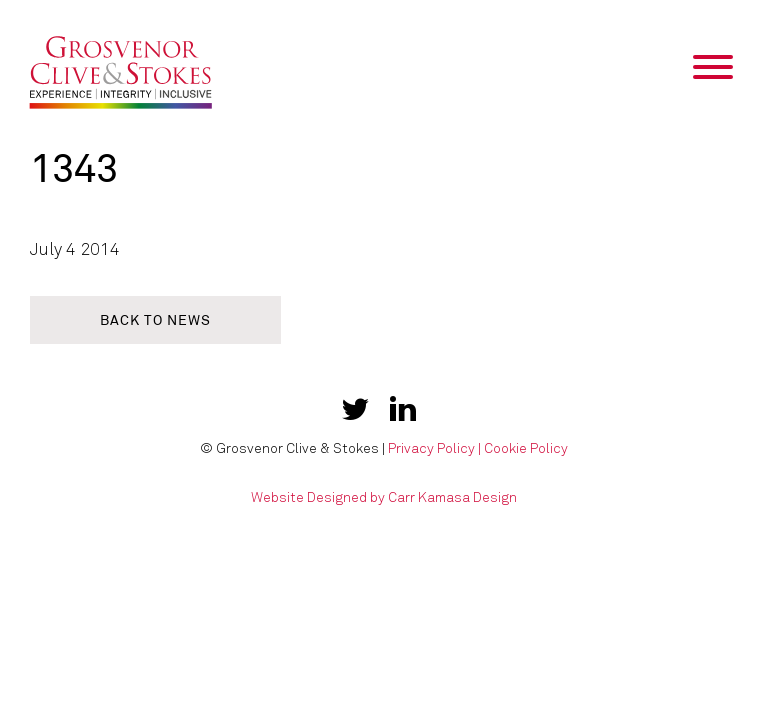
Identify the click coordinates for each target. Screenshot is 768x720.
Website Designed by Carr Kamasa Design (384, 497)
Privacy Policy (431, 448)
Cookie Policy (526, 448)
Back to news (155, 320)
